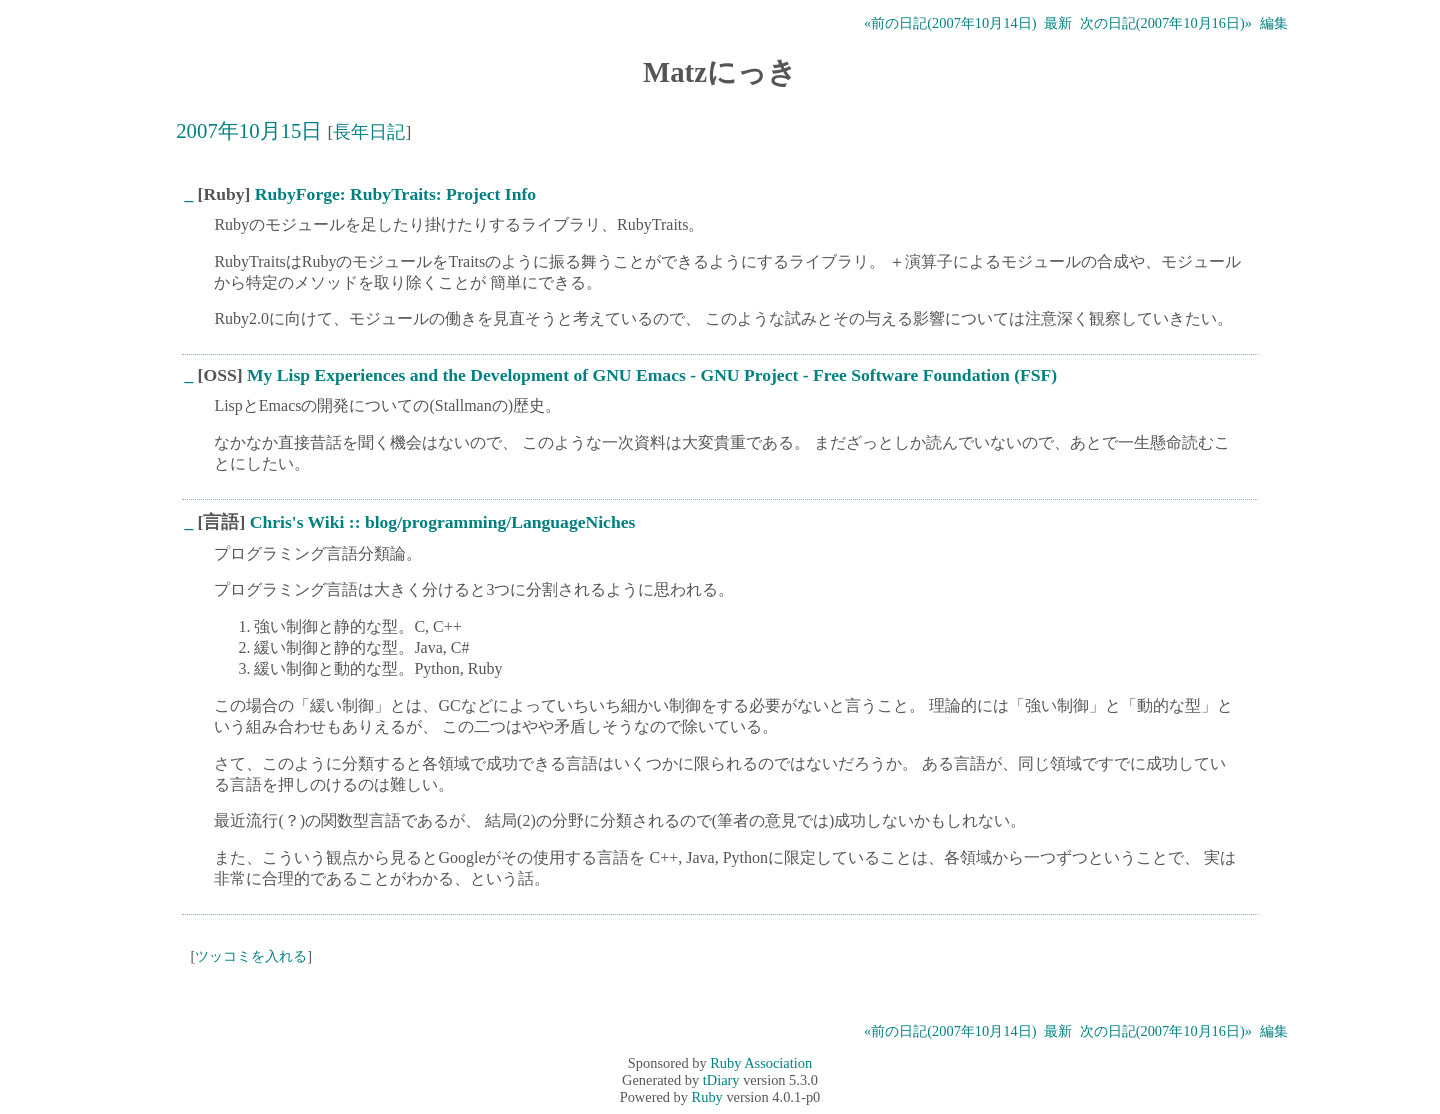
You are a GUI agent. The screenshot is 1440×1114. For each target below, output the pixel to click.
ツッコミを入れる (251, 956)
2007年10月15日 (249, 130)
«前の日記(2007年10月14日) (950, 23)
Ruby (707, 1097)
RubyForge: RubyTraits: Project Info (395, 194)
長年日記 (369, 132)
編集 (1274, 23)
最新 (1058, 23)
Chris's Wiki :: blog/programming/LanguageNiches (443, 522)
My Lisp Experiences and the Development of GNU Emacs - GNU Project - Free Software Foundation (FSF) (652, 375)
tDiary (721, 1080)
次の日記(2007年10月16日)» (1166, 23)
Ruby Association (761, 1063)
